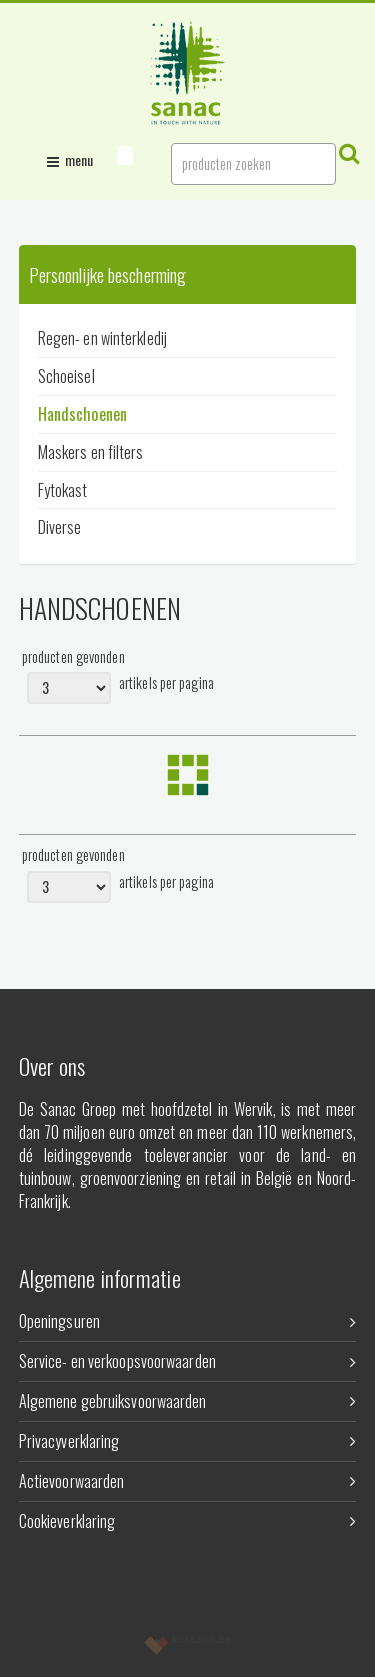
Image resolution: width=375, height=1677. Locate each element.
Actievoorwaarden (188, 1481)
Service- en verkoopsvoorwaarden (188, 1361)
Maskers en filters (91, 452)
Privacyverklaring (188, 1441)
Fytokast (63, 490)
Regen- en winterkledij (102, 338)
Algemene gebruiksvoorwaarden (188, 1401)
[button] (125, 155)
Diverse (60, 527)
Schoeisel (66, 376)
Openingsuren (188, 1321)
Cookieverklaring (188, 1521)
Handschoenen (82, 414)
